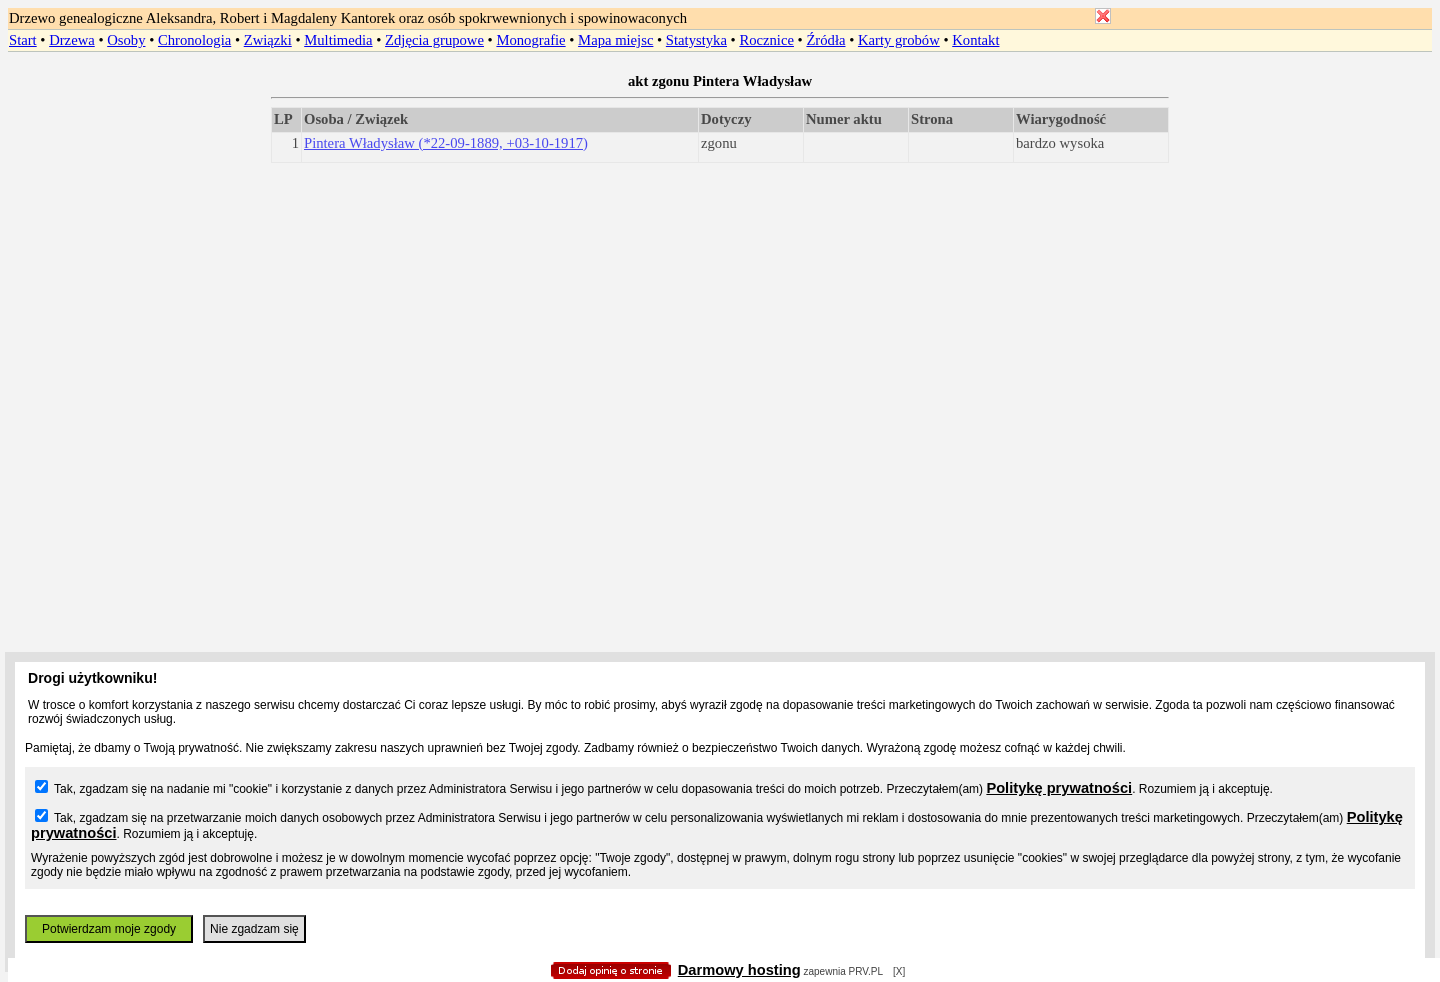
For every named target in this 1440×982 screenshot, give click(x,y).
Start (23, 40)
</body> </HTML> (720, 100)
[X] (899, 971)
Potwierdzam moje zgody (109, 929)
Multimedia (338, 40)
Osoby (126, 40)
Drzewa (72, 40)
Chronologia (194, 40)
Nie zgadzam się (254, 929)
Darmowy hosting (739, 970)
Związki (268, 40)
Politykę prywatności (1059, 788)
